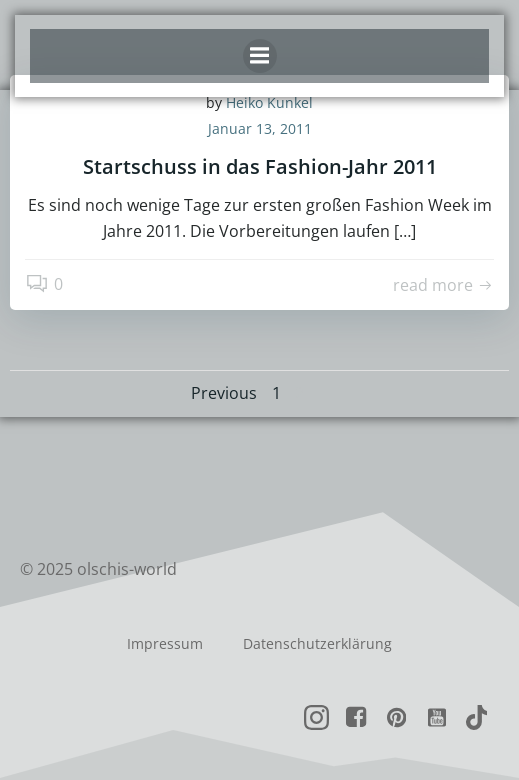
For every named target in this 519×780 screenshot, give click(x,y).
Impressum (165, 643)
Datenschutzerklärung (317, 643)
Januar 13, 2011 (260, 128)
